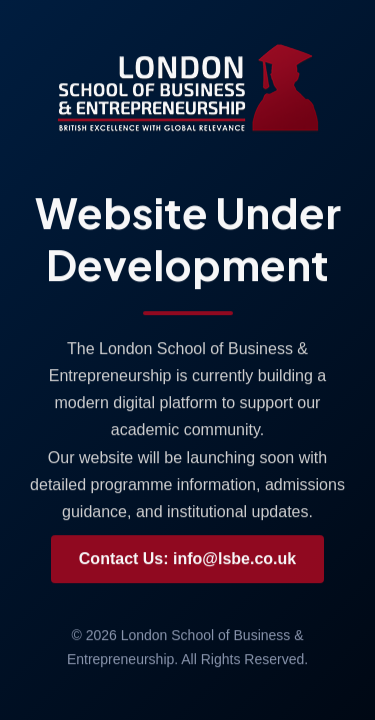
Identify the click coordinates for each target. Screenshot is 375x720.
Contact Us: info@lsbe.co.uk (187, 559)
